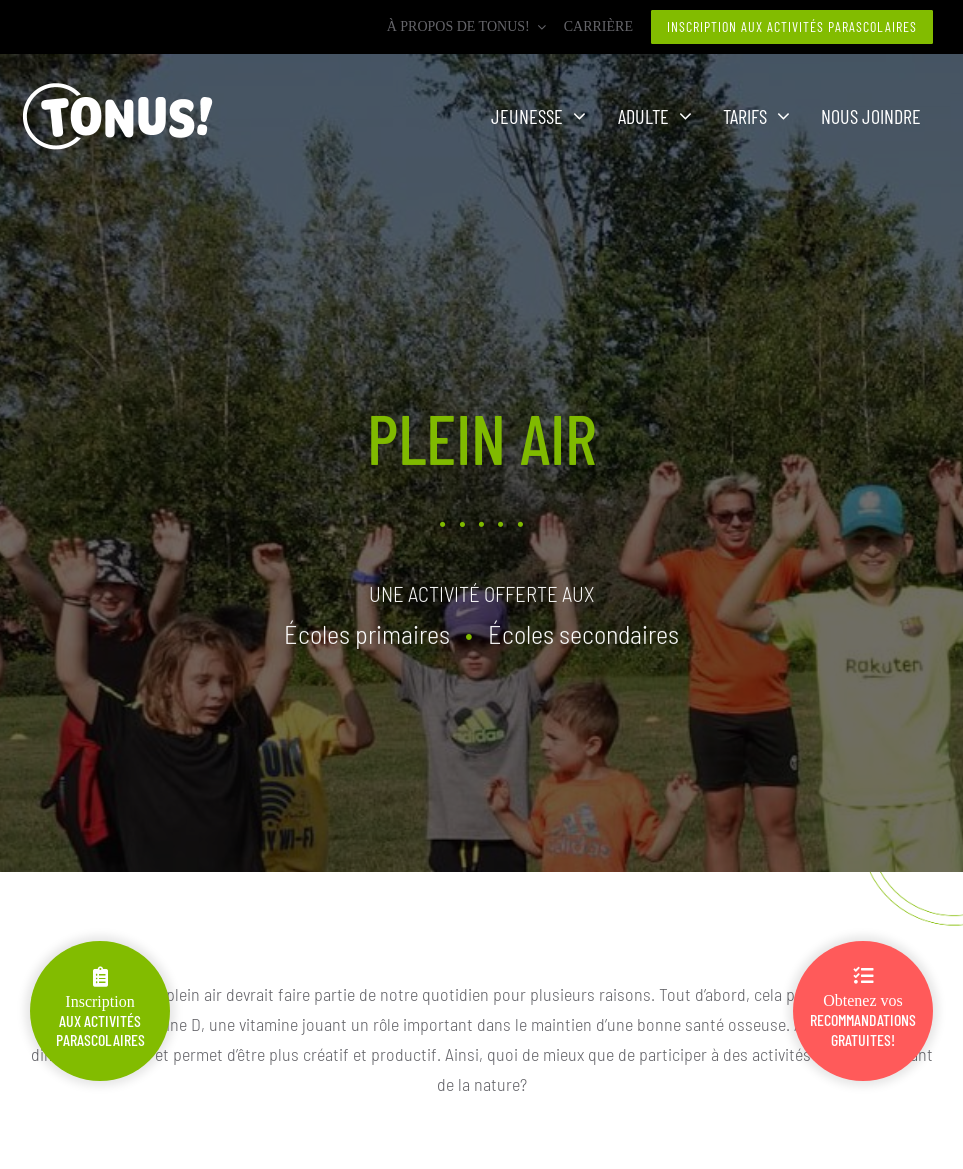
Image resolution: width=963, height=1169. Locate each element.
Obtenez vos (863, 1007)
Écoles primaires (367, 631)
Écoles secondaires (583, 631)
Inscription (100, 1008)
